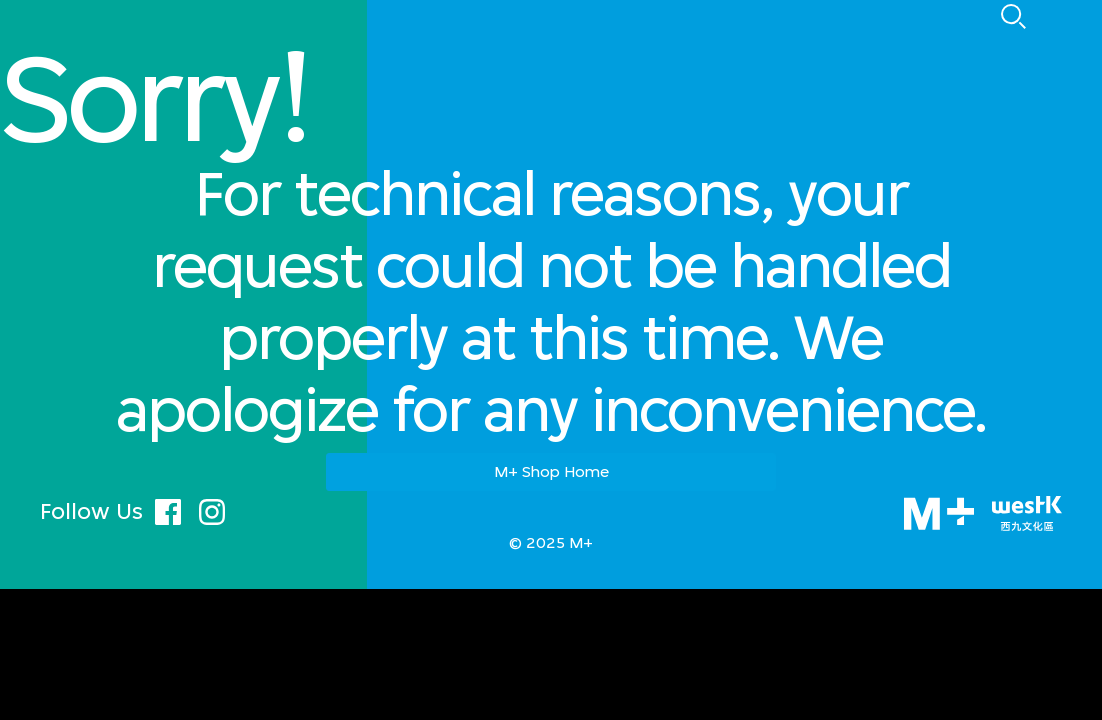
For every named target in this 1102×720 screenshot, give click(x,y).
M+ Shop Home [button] (551, 471)
